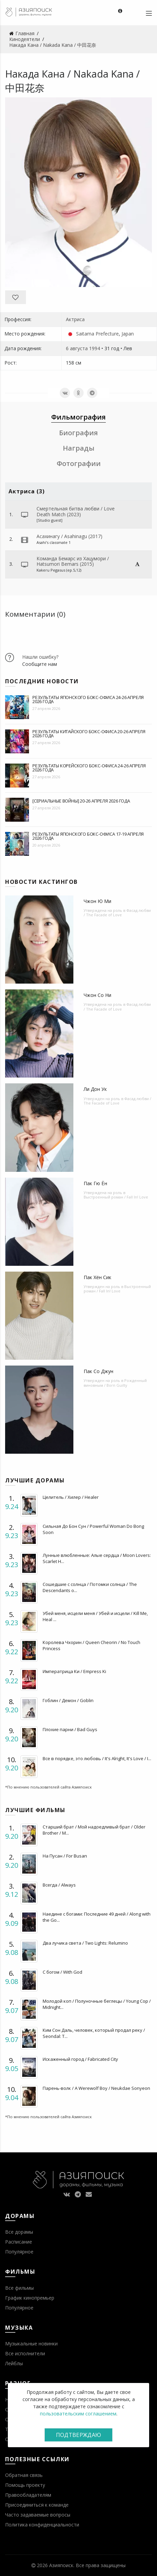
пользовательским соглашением (78, 2413)
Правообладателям (28, 2495)
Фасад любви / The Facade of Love (117, 912)
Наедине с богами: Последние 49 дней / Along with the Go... (97, 1917)
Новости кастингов (41, 882)
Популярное (19, 2251)
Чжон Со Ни (97, 995)
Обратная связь (24, 2475)
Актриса (75, 319)
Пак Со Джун (98, 1371)
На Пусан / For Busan (65, 1856)
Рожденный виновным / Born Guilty (115, 1382)
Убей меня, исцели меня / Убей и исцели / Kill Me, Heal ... (95, 1616)
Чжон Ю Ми (97, 901)
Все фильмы (19, 2288)
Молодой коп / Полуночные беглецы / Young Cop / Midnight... (97, 2004)
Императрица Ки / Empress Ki (74, 1671)
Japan (128, 333)
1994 (94, 348)
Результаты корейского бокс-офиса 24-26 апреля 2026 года (89, 768)
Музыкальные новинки (31, 2343)
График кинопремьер (29, 2297)
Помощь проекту (25, 2485)
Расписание (18, 2241)
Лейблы (14, 2363)
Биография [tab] (78, 432)
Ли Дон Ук (95, 1089)
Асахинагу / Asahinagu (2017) (69, 536)
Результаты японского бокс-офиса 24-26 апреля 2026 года (88, 699)
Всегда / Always (59, 1885)
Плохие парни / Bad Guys (70, 1729)
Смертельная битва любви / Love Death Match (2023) (76, 511)
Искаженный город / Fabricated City (80, 2059)
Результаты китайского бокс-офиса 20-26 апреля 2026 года (88, 733)
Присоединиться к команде (37, 2505)
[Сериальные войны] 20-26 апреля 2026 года (81, 801)
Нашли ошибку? (40, 657)
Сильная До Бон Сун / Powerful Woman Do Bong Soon (93, 1529)
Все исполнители (25, 2353)
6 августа (77, 348)
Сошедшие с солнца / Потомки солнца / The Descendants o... (90, 1587)
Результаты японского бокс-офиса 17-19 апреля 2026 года (88, 836)
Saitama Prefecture (97, 333)
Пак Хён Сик (97, 1277)
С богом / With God (62, 1972)
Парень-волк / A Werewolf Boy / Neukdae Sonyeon (96, 2088)
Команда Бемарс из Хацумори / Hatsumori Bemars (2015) (73, 561)
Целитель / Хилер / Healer (71, 1497)
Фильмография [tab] (78, 417)
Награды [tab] (79, 448)
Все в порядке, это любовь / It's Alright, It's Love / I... (97, 1758)
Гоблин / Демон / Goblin (68, 1700)
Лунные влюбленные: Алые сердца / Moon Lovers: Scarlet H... (97, 1558)
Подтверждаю (78, 2435)
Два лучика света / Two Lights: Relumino (85, 1943)
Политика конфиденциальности (42, 2524)
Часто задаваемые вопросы (37, 2514)
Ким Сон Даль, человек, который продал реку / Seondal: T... (94, 2033)
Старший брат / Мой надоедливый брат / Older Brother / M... (94, 1830)
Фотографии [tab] (79, 463)
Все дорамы (19, 2232)
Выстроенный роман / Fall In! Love (116, 1197)
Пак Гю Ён (95, 1183)
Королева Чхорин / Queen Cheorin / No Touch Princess (91, 1645)
